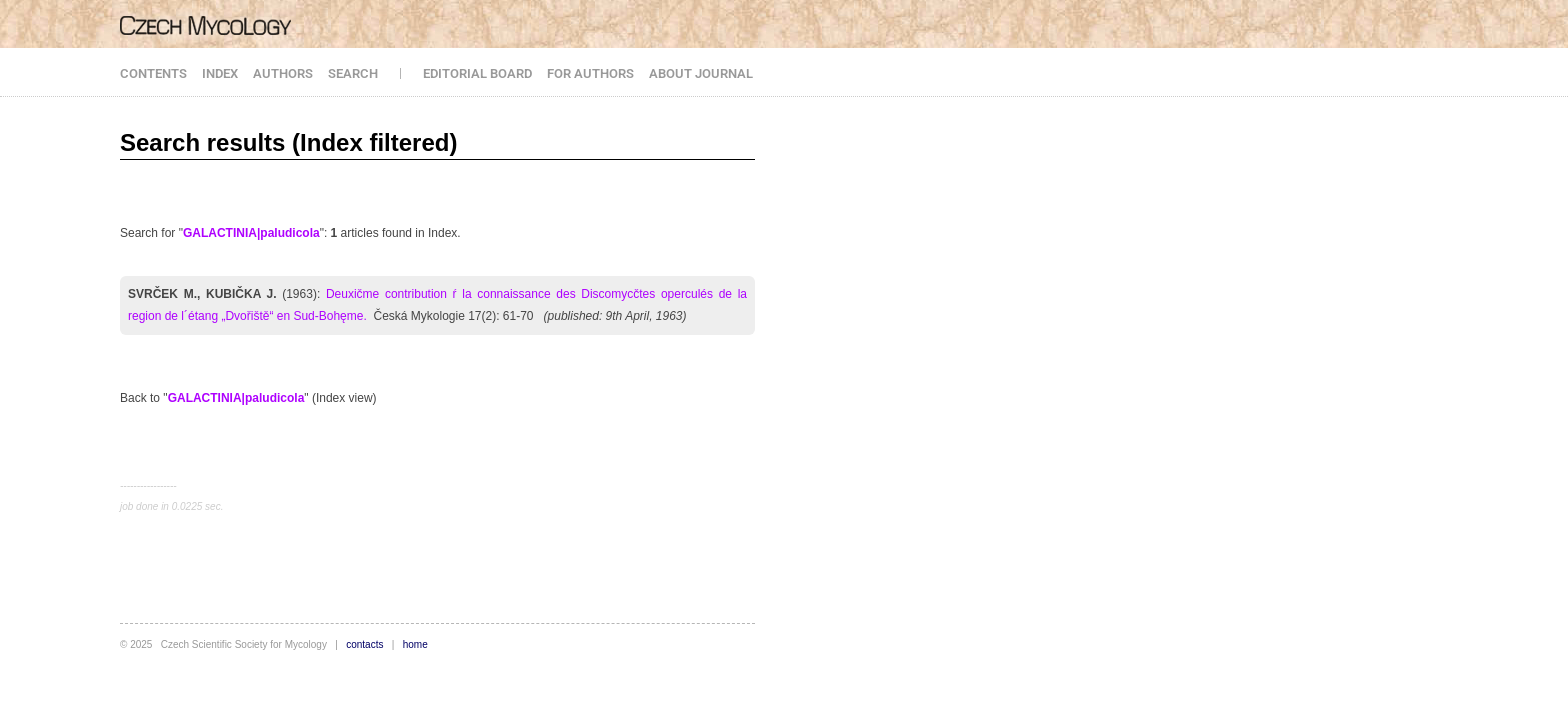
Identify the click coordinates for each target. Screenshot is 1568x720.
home (415, 644)
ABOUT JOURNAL (701, 73)
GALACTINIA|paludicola (251, 233)
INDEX (220, 73)
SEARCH (353, 73)
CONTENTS (153, 73)
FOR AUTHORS (590, 73)
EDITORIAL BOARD (477, 73)
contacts (364, 644)
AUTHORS (283, 73)
